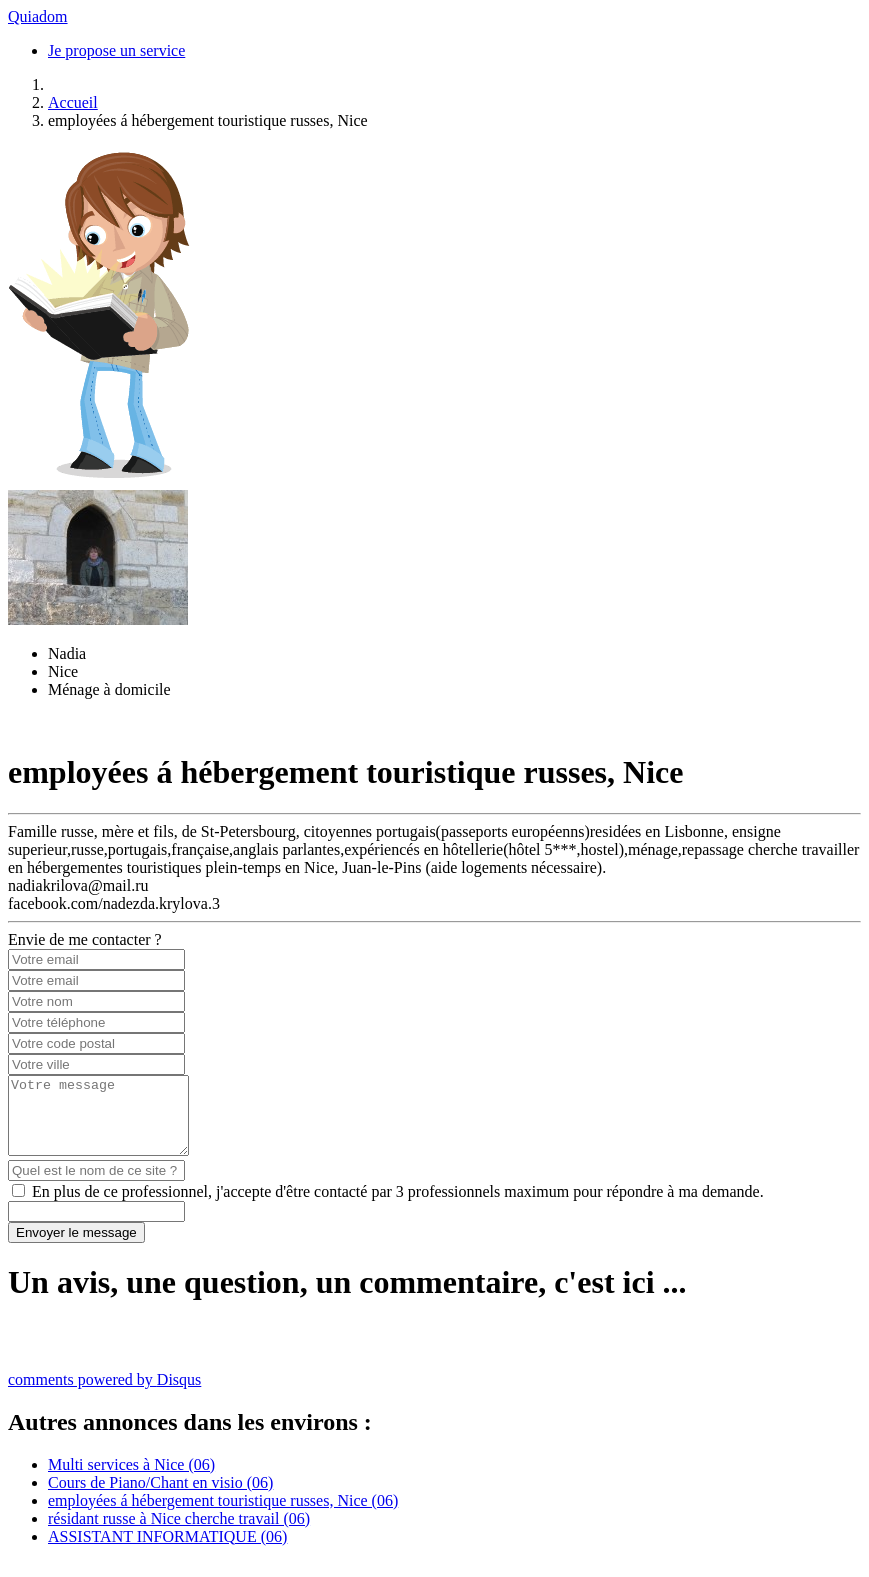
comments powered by (104, 1394)
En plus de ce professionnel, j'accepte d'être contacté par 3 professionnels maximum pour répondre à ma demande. (398, 1206)
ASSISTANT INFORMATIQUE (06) (167, 1551)
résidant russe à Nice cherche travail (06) (179, 1533)
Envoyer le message (76, 1247)
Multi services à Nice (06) (131, 1479)
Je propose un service (116, 50)
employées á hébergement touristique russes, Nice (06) (223, 1515)
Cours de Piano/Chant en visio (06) (160, 1497)
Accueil (73, 102)
